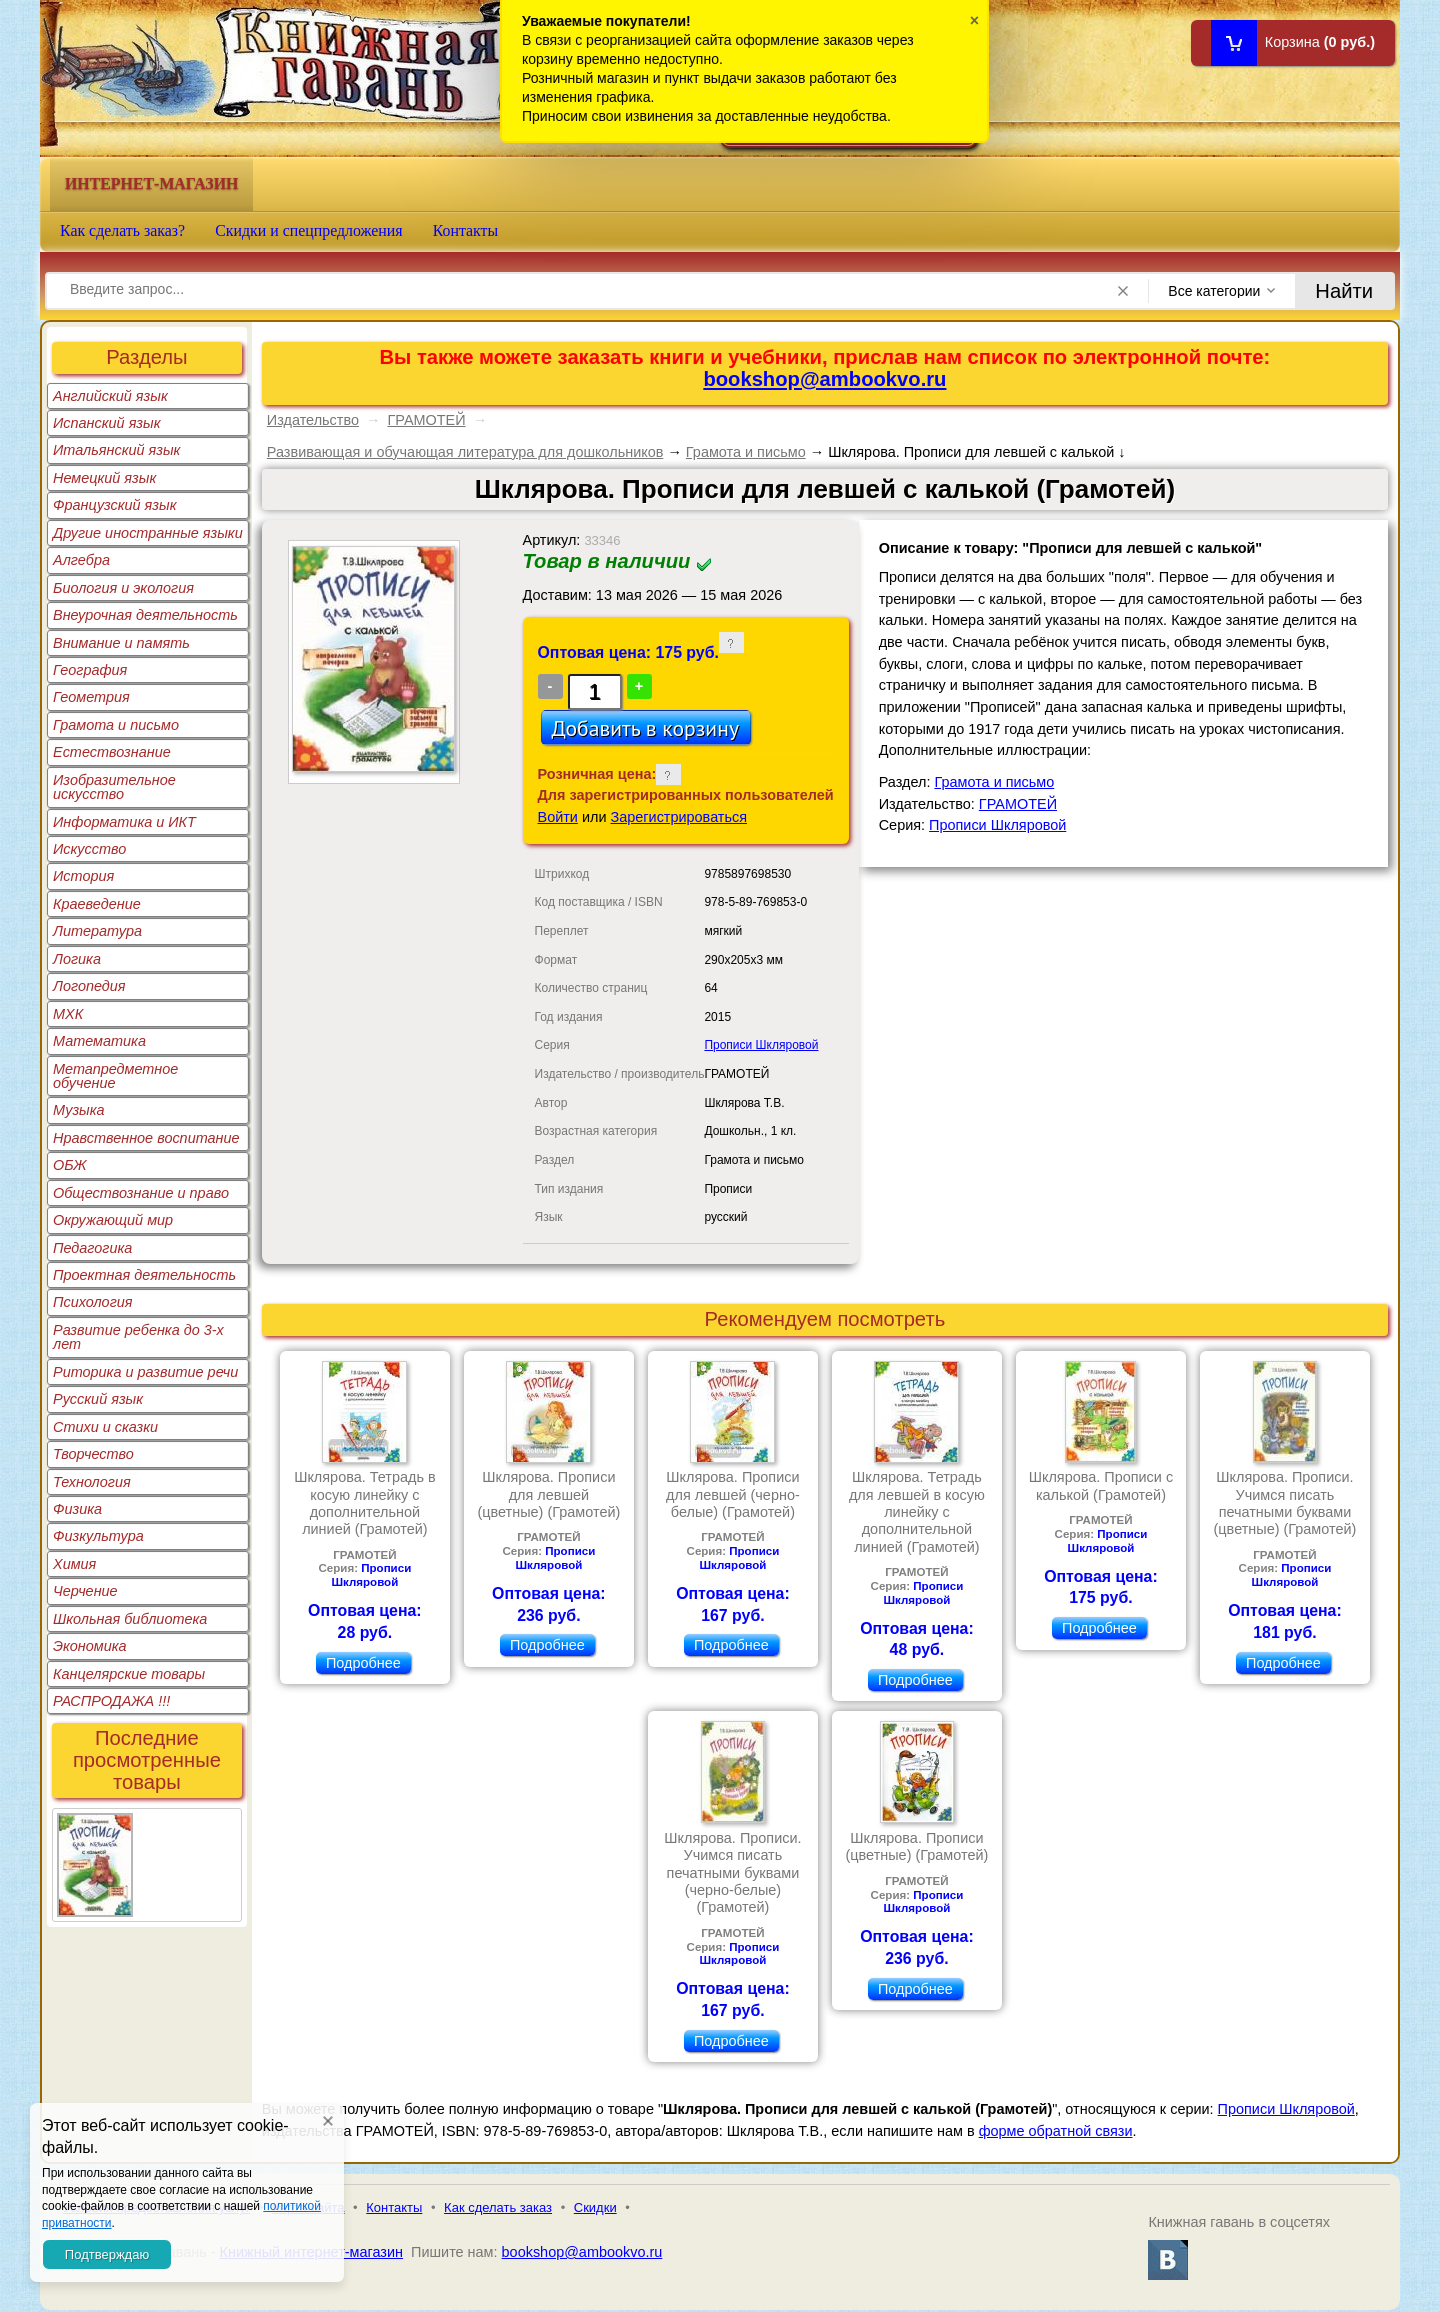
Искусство (89, 849)
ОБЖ (70, 1165)
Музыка (79, 1110)
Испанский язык (107, 423)
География (90, 670)
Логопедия (89, 986)
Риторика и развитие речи (145, 1372)
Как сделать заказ (498, 2207)
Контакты (466, 230)
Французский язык (114, 505)
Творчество (93, 1454)
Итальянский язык (116, 450)
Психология (93, 1302)
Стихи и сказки (105, 1427)
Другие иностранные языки (148, 533)
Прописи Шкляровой (761, 1045)
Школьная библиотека (130, 1619)
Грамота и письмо (116, 725)
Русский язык (98, 1399)
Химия (74, 1564)
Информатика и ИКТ (124, 822)
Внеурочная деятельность (145, 615)
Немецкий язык (104, 478)
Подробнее (363, 1663)
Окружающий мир (113, 1220)
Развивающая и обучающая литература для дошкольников (465, 452)
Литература (97, 931)
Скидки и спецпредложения (309, 230)
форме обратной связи (1056, 2131)
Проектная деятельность (144, 1275)
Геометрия (91, 697)
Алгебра (81, 560)
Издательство (313, 420)
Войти (558, 817)
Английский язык (110, 396)
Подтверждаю (107, 2254)
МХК (68, 1014)
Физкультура (98, 1536)
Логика (77, 959)
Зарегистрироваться (679, 817)
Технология (92, 1482)
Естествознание (112, 752)
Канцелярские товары (129, 1674)
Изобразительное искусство (114, 787)
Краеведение (97, 904)
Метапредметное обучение (115, 1076)
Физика (77, 1509)
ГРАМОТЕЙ (426, 420)
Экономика (90, 1646)
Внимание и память (121, 643)
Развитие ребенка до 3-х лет (138, 1337)
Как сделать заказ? (122, 230)
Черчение (85, 1591)
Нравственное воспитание (146, 1138)
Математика (99, 1041)
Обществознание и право (141, 1193)
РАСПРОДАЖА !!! (111, 1701)
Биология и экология (123, 588)
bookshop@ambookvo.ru (824, 379)
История (83, 876)
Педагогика (92, 1248)
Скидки (595, 2207)
